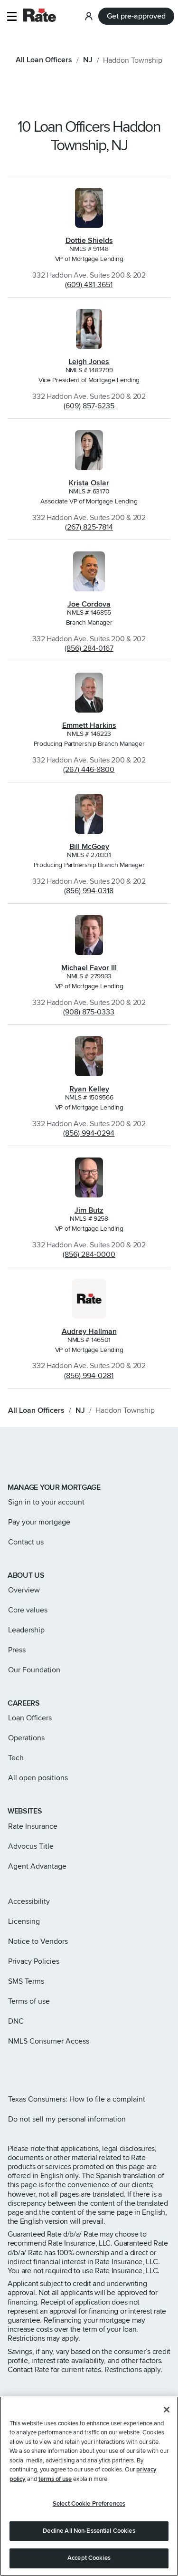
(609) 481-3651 (88, 284)
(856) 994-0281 (88, 1375)
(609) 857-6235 (89, 406)
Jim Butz (89, 1210)
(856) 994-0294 (88, 1133)
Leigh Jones (88, 362)
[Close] (166, 2409)
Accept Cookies (89, 2558)
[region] (89, 2486)
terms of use (55, 2479)
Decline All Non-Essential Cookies (89, 2531)
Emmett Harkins (89, 725)
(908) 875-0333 (88, 1012)
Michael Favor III (89, 968)
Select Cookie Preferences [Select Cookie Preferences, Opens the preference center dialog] (89, 2504)
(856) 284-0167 (89, 648)
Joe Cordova (89, 604)
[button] (11, 16)
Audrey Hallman (89, 1331)
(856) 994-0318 (88, 891)
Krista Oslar (89, 483)
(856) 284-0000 (89, 1254)
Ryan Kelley (89, 1089)
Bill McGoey (89, 846)
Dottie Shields (89, 240)
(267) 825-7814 (89, 527)
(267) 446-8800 (88, 769)
